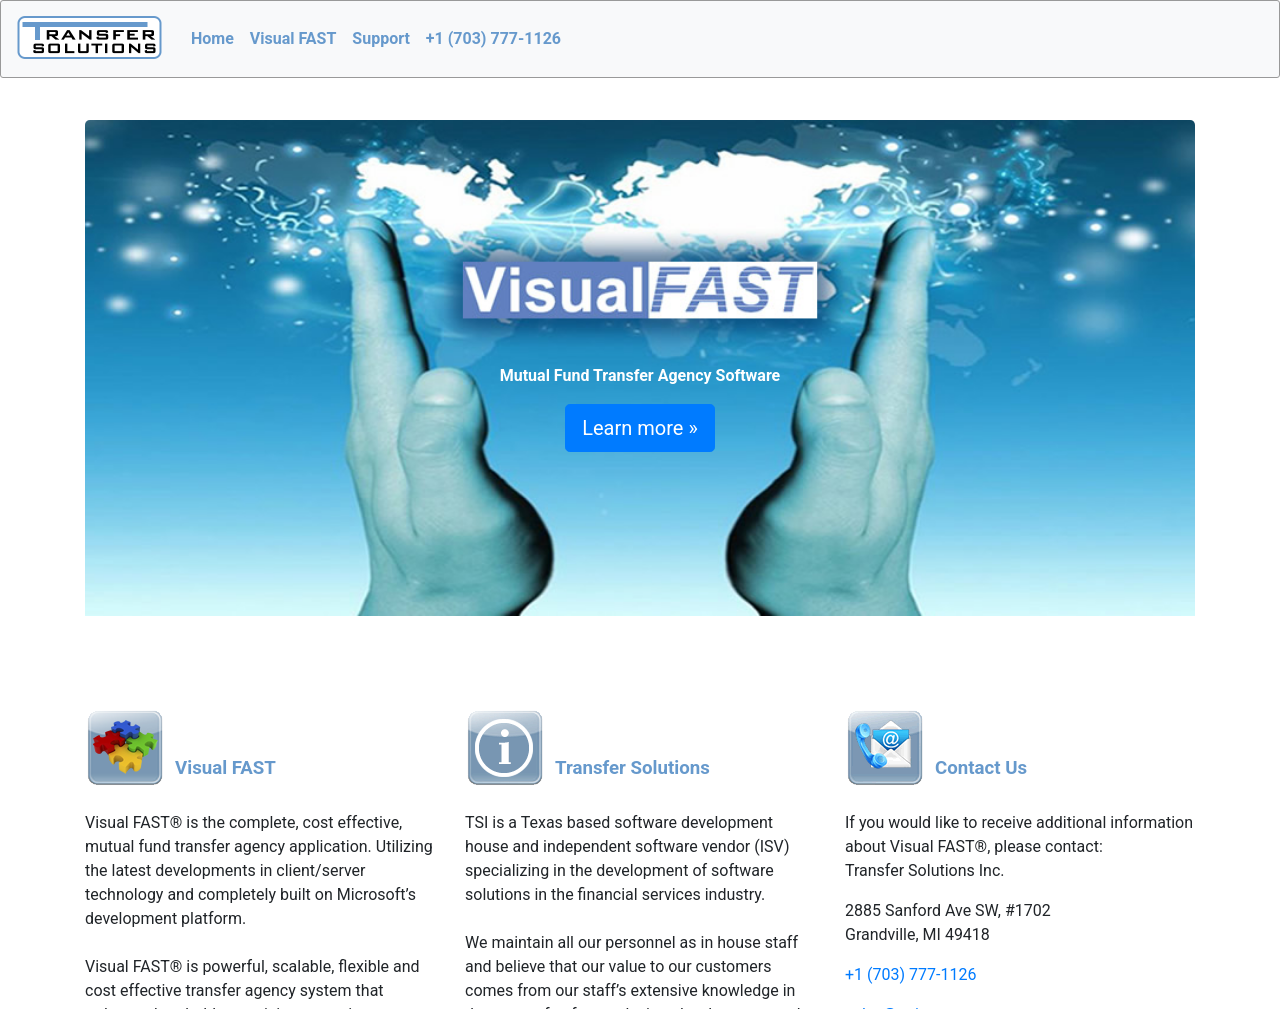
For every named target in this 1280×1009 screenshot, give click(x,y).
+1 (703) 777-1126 (493, 38)
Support (381, 38)
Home (212, 38)
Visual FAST (293, 38)
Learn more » (640, 428)
